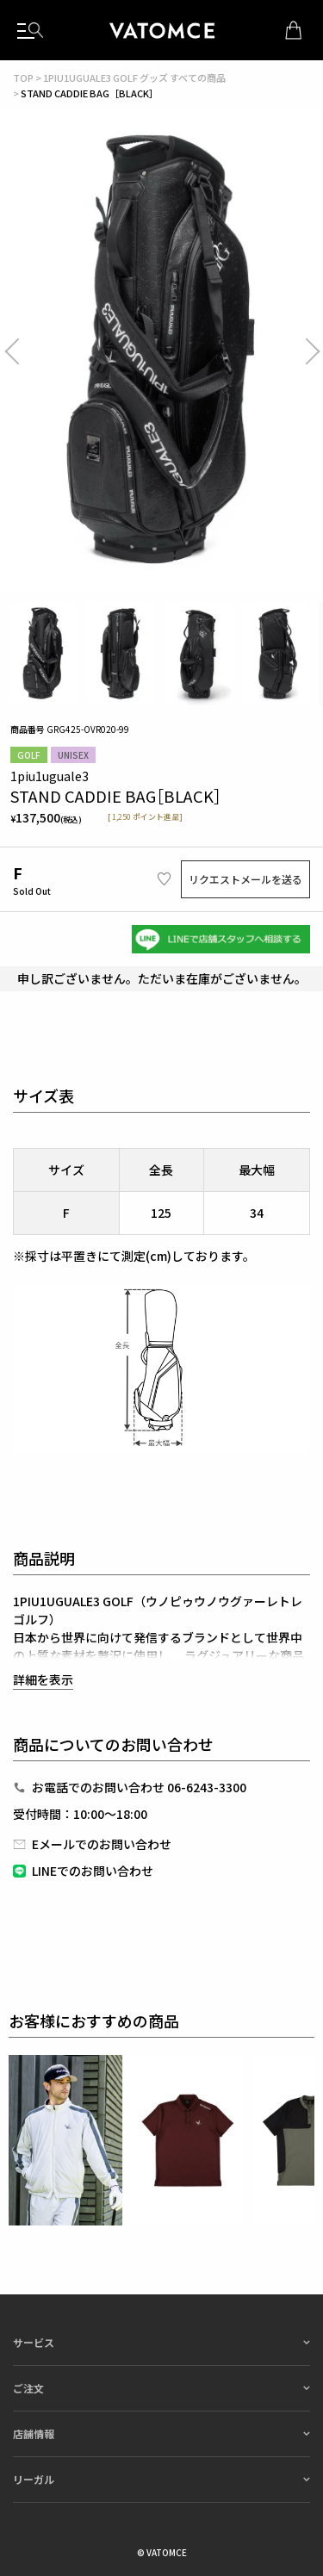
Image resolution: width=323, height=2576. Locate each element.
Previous (26, 351)
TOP (23, 77)
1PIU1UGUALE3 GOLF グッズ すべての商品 (134, 77)
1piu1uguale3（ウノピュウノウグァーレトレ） (162, 30)
